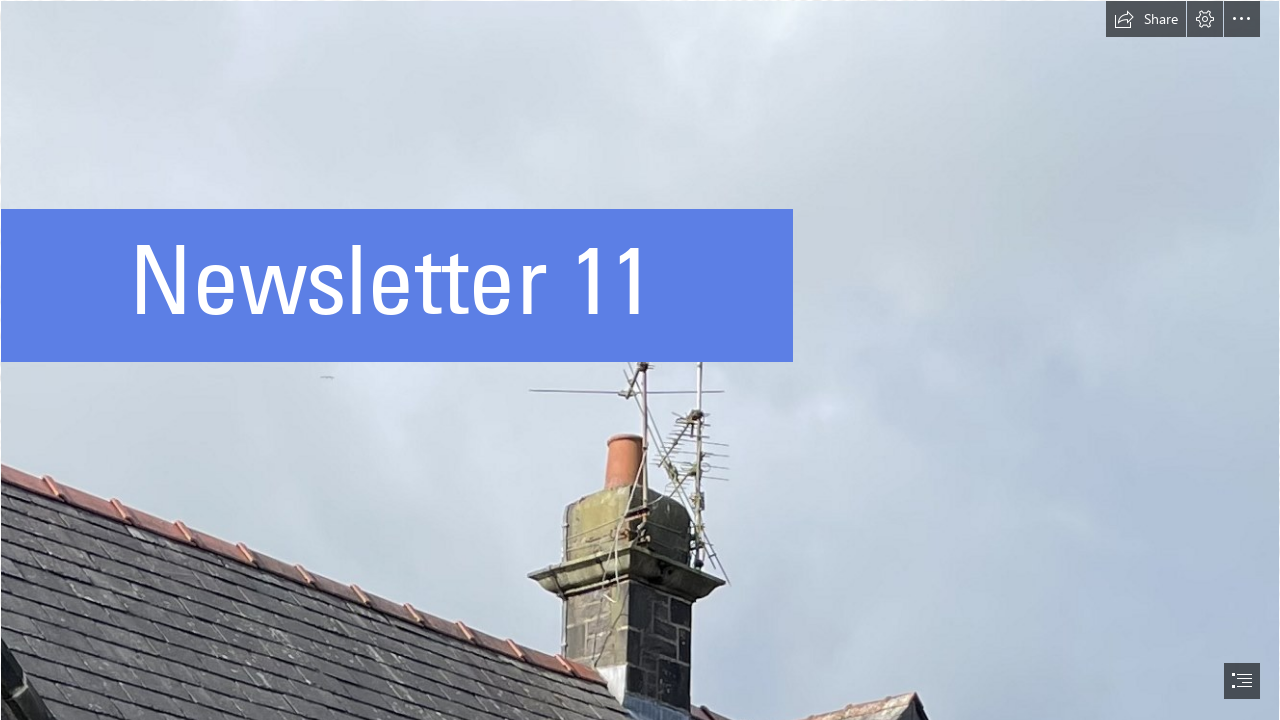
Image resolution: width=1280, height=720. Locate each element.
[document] (640, 360)
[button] (1146, 19)
